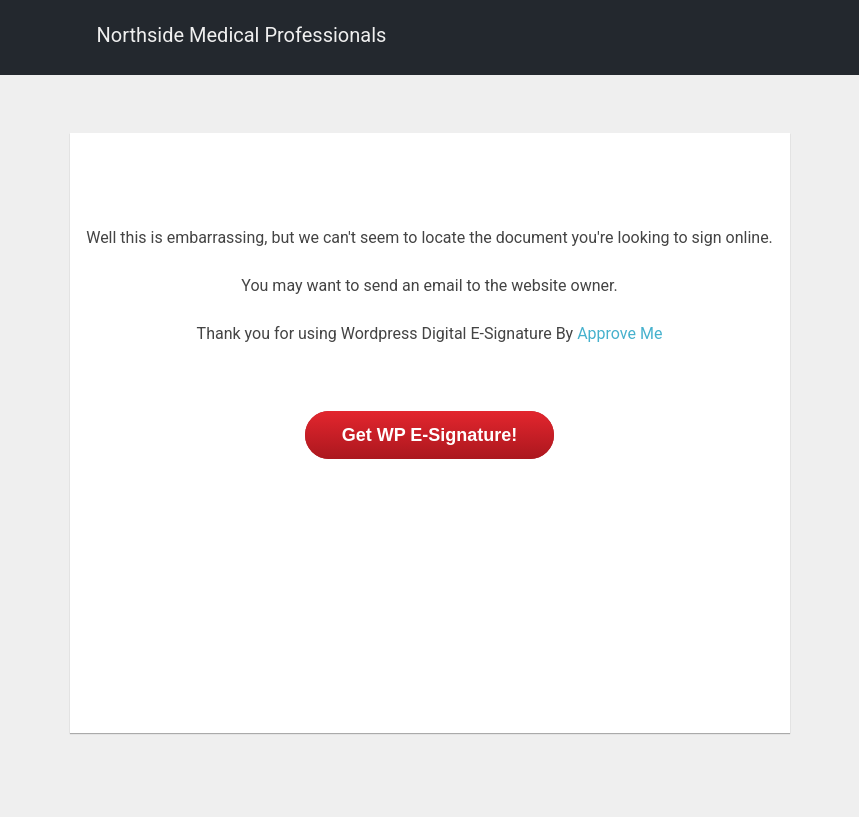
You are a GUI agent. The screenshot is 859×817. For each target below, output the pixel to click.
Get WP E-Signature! (430, 435)
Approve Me (619, 333)
